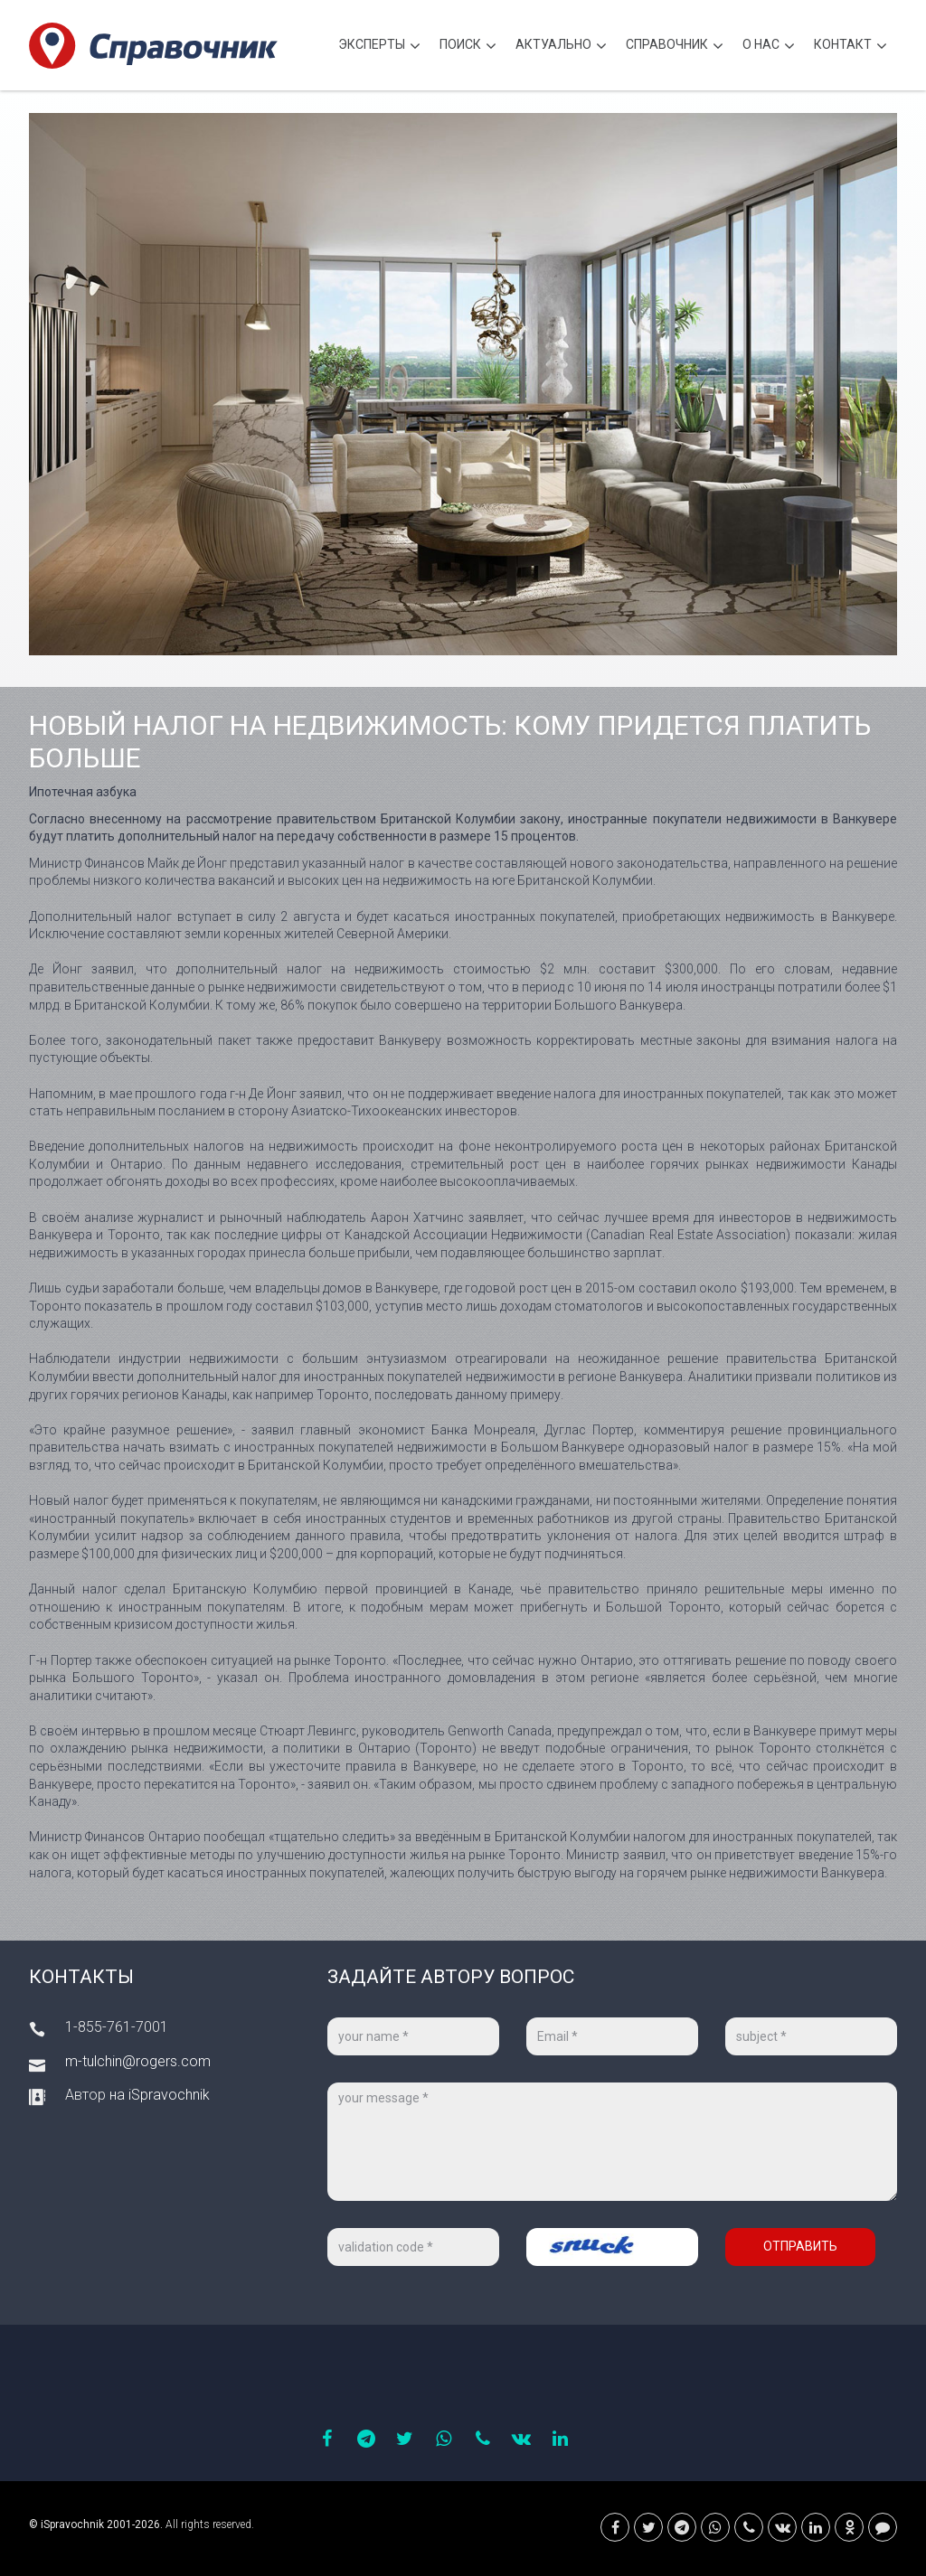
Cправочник (674, 46)
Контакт (850, 46)
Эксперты (379, 46)
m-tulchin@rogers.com (138, 2061)
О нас (768, 46)
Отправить (800, 2246)
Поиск (467, 46)
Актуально (561, 46)
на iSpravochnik (159, 2094)
